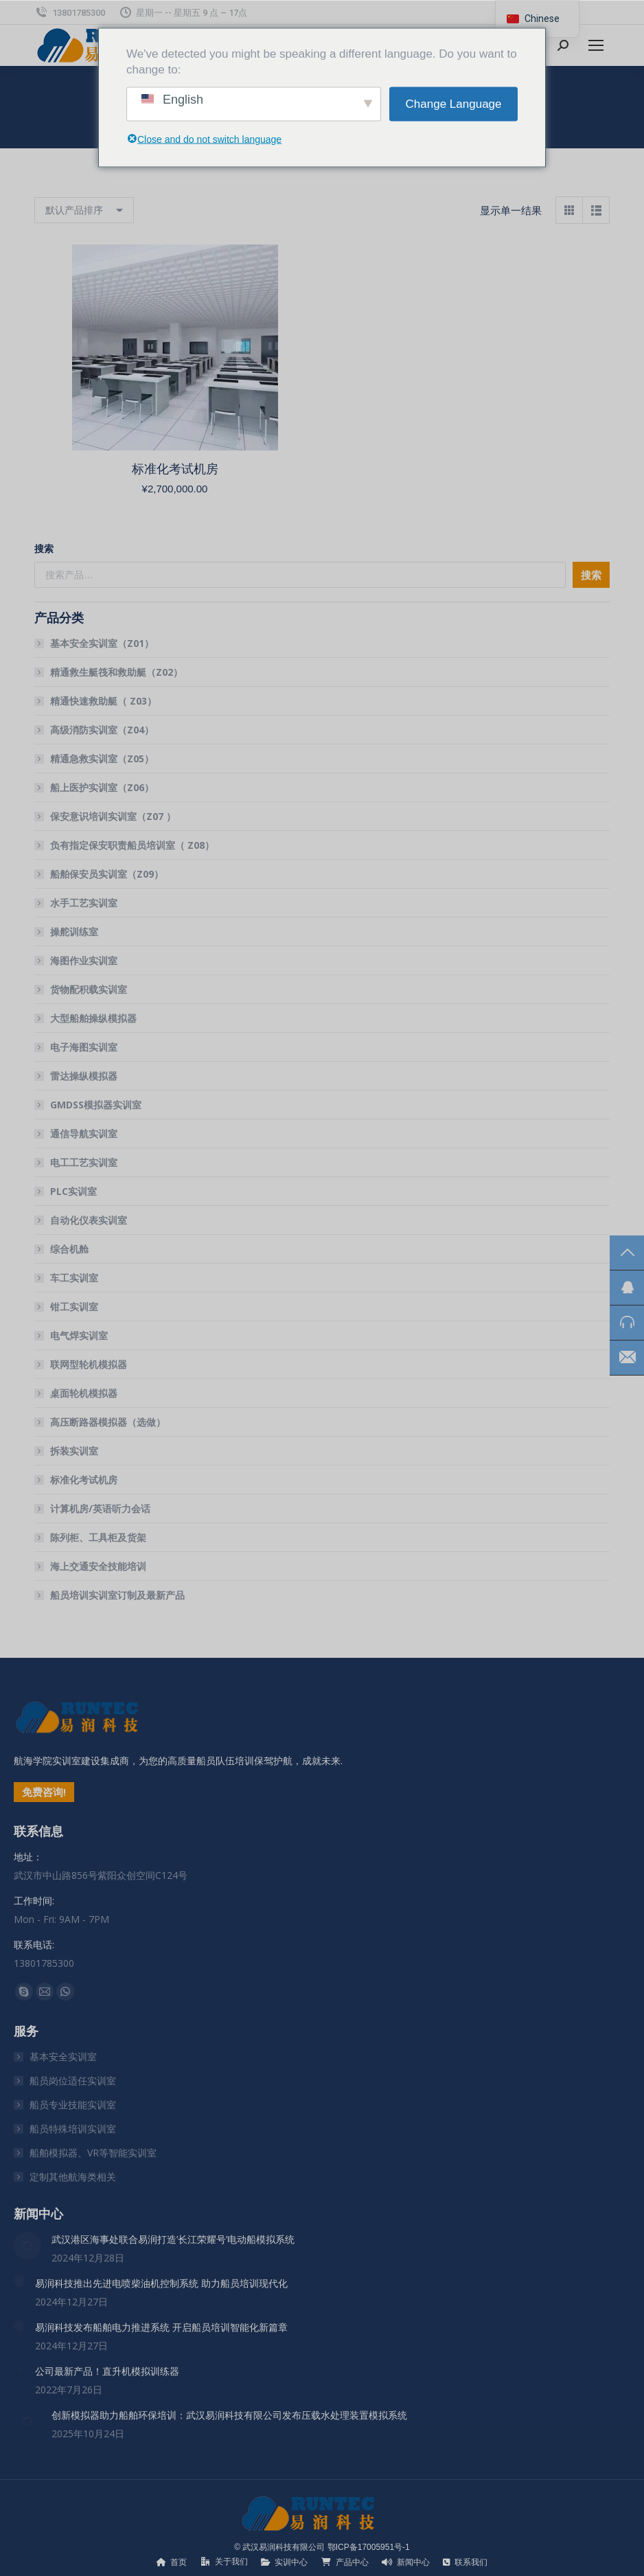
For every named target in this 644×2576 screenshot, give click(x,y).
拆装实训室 (74, 1450)
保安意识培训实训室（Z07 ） (113, 816)
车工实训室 (74, 1277)
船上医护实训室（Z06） (102, 787)
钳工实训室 (74, 1306)
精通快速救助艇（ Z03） (103, 700)
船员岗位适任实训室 (73, 2080)
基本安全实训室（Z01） (102, 643)
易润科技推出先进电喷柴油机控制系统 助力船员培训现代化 (161, 2283)
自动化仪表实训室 (88, 1220)
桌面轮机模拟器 (83, 1393)
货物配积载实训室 (88, 989)
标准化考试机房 (175, 469)
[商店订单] (84, 210)
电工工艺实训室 (83, 1162)
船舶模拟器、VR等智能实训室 (93, 2152)
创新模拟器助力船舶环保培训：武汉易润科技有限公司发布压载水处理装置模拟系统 (229, 2414)
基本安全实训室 (63, 2056)
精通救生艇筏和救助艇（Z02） (116, 672)
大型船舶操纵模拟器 (93, 1018)
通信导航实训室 (83, 1133)
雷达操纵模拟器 (83, 1075)
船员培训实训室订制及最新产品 (117, 1595)
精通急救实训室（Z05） (102, 758)
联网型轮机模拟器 (88, 1364)
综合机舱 (69, 1248)
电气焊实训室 (79, 1335)
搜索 (44, 548)
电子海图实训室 (83, 1046)
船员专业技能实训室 (73, 2104)
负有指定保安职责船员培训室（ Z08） (132, 845)
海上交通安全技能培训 (98, 1566)
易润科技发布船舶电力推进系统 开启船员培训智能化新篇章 (161, 2327)
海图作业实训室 (83, 960)
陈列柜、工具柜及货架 (98, 1537)
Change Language (454, 104)
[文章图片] (27, 2245)
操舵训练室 (74, 931)
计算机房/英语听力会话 (100, 1508)
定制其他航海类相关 (73, 2176)
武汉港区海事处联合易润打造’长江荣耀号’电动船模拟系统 (173, 2239)
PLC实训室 (73, 1191)
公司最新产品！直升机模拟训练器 (107, 2371)
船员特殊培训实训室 (73, 2128)
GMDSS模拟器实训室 (95, 1104)
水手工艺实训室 (83, 902)
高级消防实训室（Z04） (102, 729)
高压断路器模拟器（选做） (107, 1421)
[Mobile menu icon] (596, 45)
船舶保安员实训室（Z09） (106, 873)
